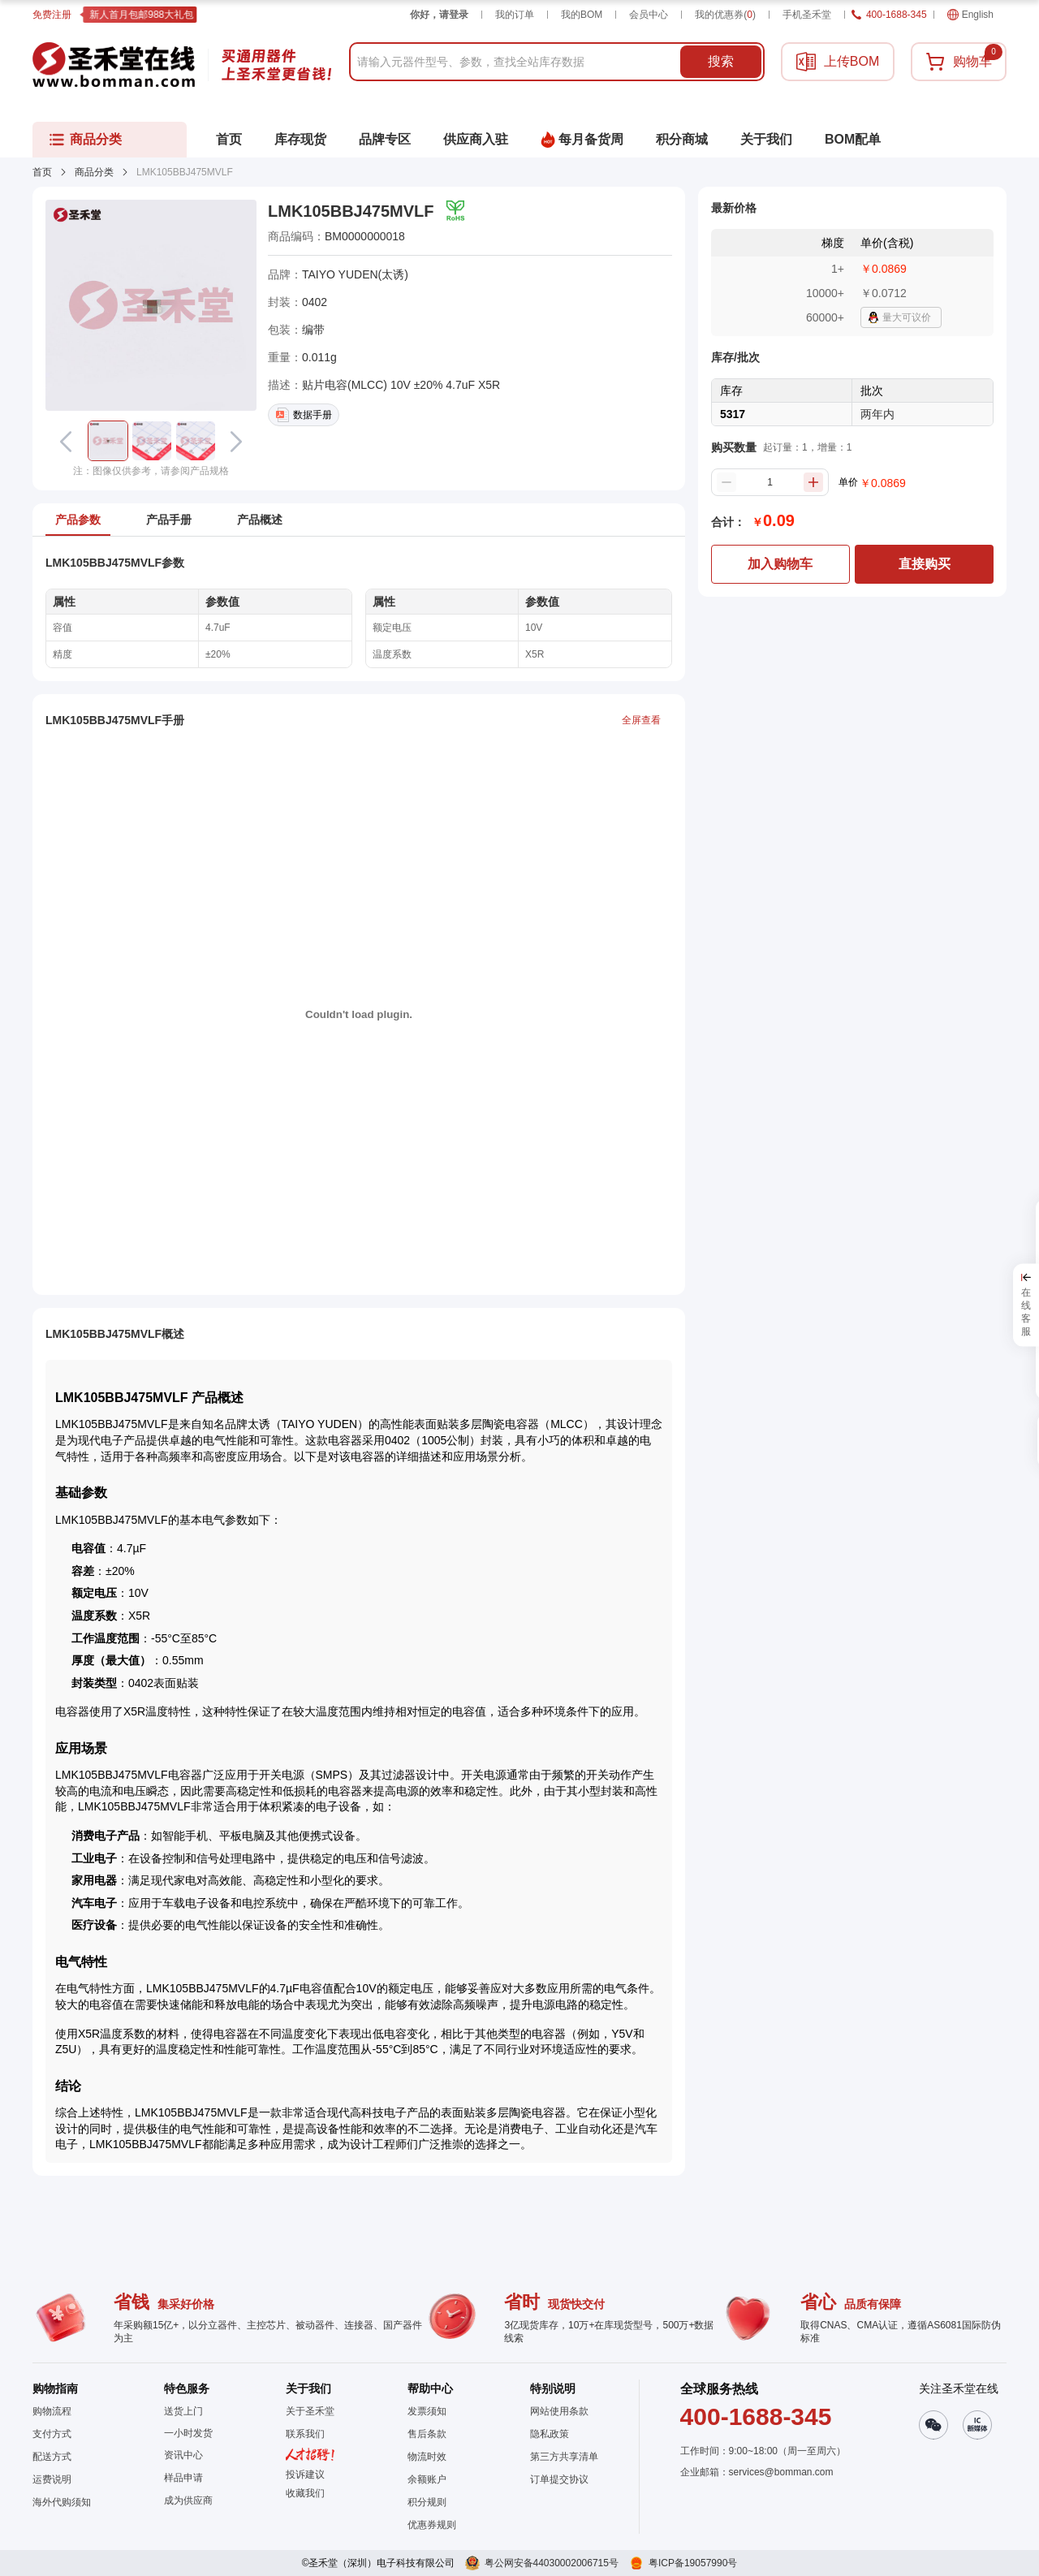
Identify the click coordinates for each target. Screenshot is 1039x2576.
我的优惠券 (725, 14)
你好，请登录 (439, 14)
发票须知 (426, 2411)
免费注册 (51, 14)
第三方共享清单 (564, 2456)
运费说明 (51, 2479)
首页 (42, 172)
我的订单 (514, 14)
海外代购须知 (61, 2502)
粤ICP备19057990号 (693, 2563)
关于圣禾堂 (310, 2411)
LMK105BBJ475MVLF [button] (351, 211)
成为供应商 (188, 2500)
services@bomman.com (781, 2472)
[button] (108, 441)
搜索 (721, 61)
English (970, 14)
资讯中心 (183, 2455)
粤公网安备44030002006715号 (552, 2563)
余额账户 (426, 2479)
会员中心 (648, 14)
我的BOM (581, 14)
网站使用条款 (559, 2411)
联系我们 (305, 2434)
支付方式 (51, 2434)
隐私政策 (549, 2434)
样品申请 (183, 2477)
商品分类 (94, 172)
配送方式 (51, 2456)
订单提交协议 (559, 2479)
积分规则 (426, 2502)
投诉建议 (305, 2474)
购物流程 (51, 2411)
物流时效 (426, 2456)
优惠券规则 (431, 2525)
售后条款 (426, 2434)
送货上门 (183, 2411)
